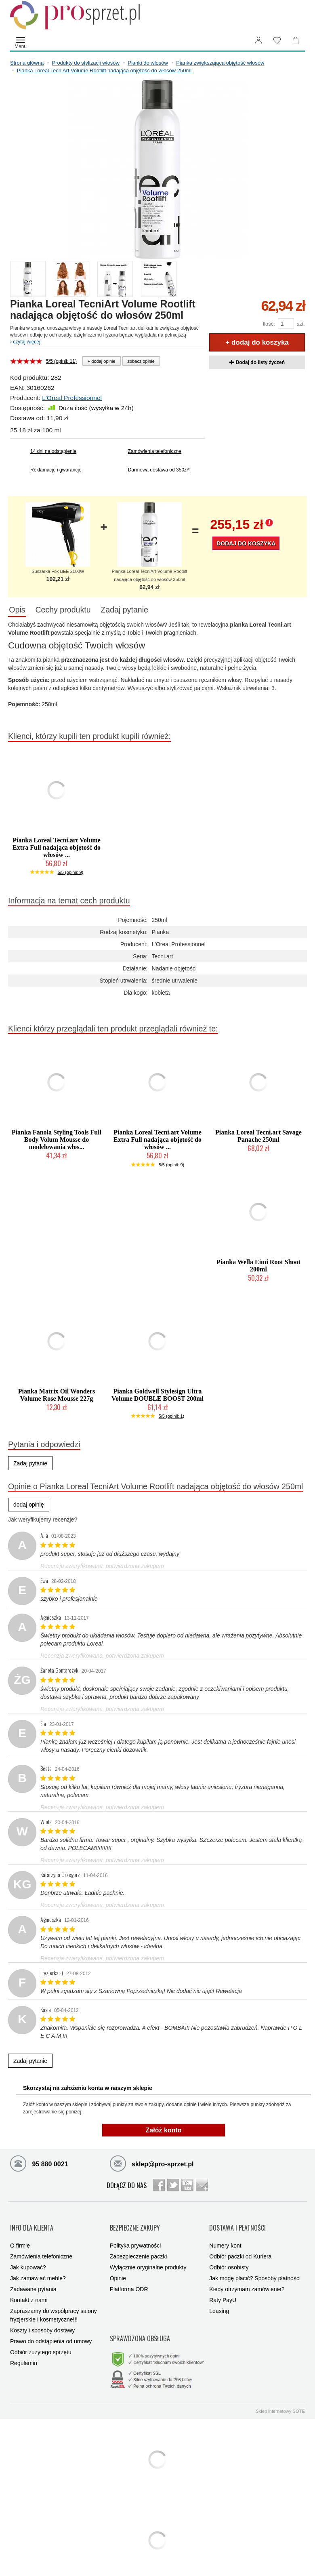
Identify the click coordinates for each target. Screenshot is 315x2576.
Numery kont (225, 2236)
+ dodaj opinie (102, 361)
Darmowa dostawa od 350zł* (159, 470)
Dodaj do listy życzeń (257, 362)
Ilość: (268, 324)
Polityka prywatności (135, 2236)
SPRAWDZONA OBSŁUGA (140, 2323)
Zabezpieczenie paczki (138, 2247)
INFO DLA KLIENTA (31, 2223)
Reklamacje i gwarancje (56, 470)
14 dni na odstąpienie (53, 451)
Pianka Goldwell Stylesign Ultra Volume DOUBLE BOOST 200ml (157, 1397)
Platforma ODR (129, 2280)
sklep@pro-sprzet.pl (152, 2165)
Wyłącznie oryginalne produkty (148, 2258)
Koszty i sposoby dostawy (42, 2321)
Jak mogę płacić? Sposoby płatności (254, 2269)
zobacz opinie (141, 361)
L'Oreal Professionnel (72, 397)
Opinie (118, 2269)
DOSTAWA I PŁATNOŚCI (237, 2223)
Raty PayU (222, 2291)
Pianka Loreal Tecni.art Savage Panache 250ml (258, 1138)
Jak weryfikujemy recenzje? (42, 1521)
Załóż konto (164, 2132)
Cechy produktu (74, 610)
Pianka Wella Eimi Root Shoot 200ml (258, 1267)
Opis (21, 610)
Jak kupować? (28, 2258)
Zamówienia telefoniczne (154, 451)
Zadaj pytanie (144, 610)
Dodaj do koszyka (245, 543)
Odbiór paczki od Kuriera (240, 2247)
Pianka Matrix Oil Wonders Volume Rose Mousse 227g (56, 1397)
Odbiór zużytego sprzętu (40, 2343)
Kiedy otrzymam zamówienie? (246, 2280)
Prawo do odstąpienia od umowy (51, 2332)
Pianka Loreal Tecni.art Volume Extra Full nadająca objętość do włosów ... (57, 849)
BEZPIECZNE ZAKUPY (135, 2223)
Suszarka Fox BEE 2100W (58, 571)
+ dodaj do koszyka (256, 342)
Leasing (219, 2301)
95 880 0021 (39, 2165)
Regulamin (23, 2354)
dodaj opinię (28, 1506)
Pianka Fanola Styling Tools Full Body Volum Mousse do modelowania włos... (56, 1141)
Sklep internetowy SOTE (280, 2390)
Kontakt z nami (29, 2291)
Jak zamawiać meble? (38, 2269)
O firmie (20, 2236)
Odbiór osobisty (228, 2258)
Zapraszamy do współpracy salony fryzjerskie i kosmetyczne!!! (53, 2305)
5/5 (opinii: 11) (61, 361)
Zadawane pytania (33, 2280)
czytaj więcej (25, 342)
